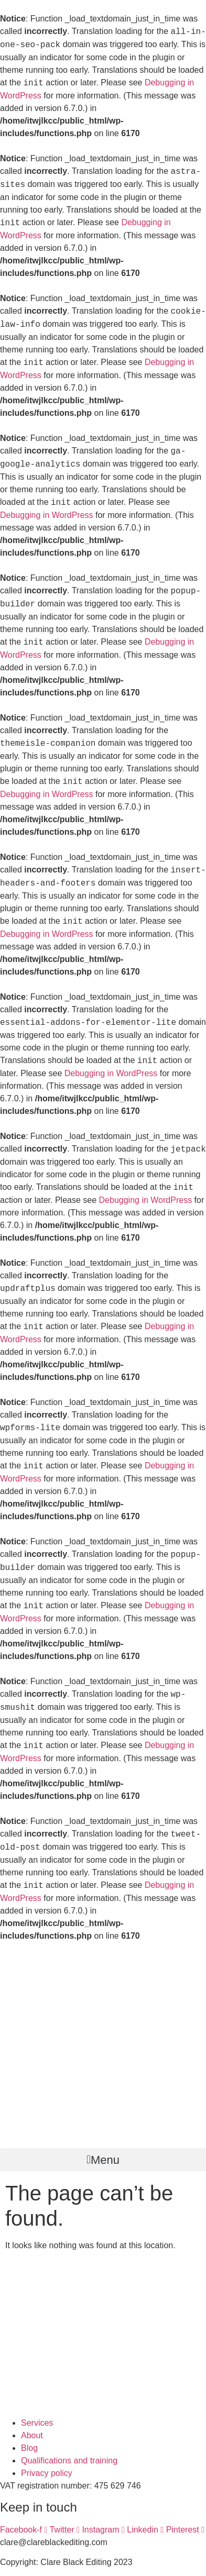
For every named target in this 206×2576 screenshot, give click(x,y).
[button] (103, 2159)
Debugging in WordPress (46, 515)
